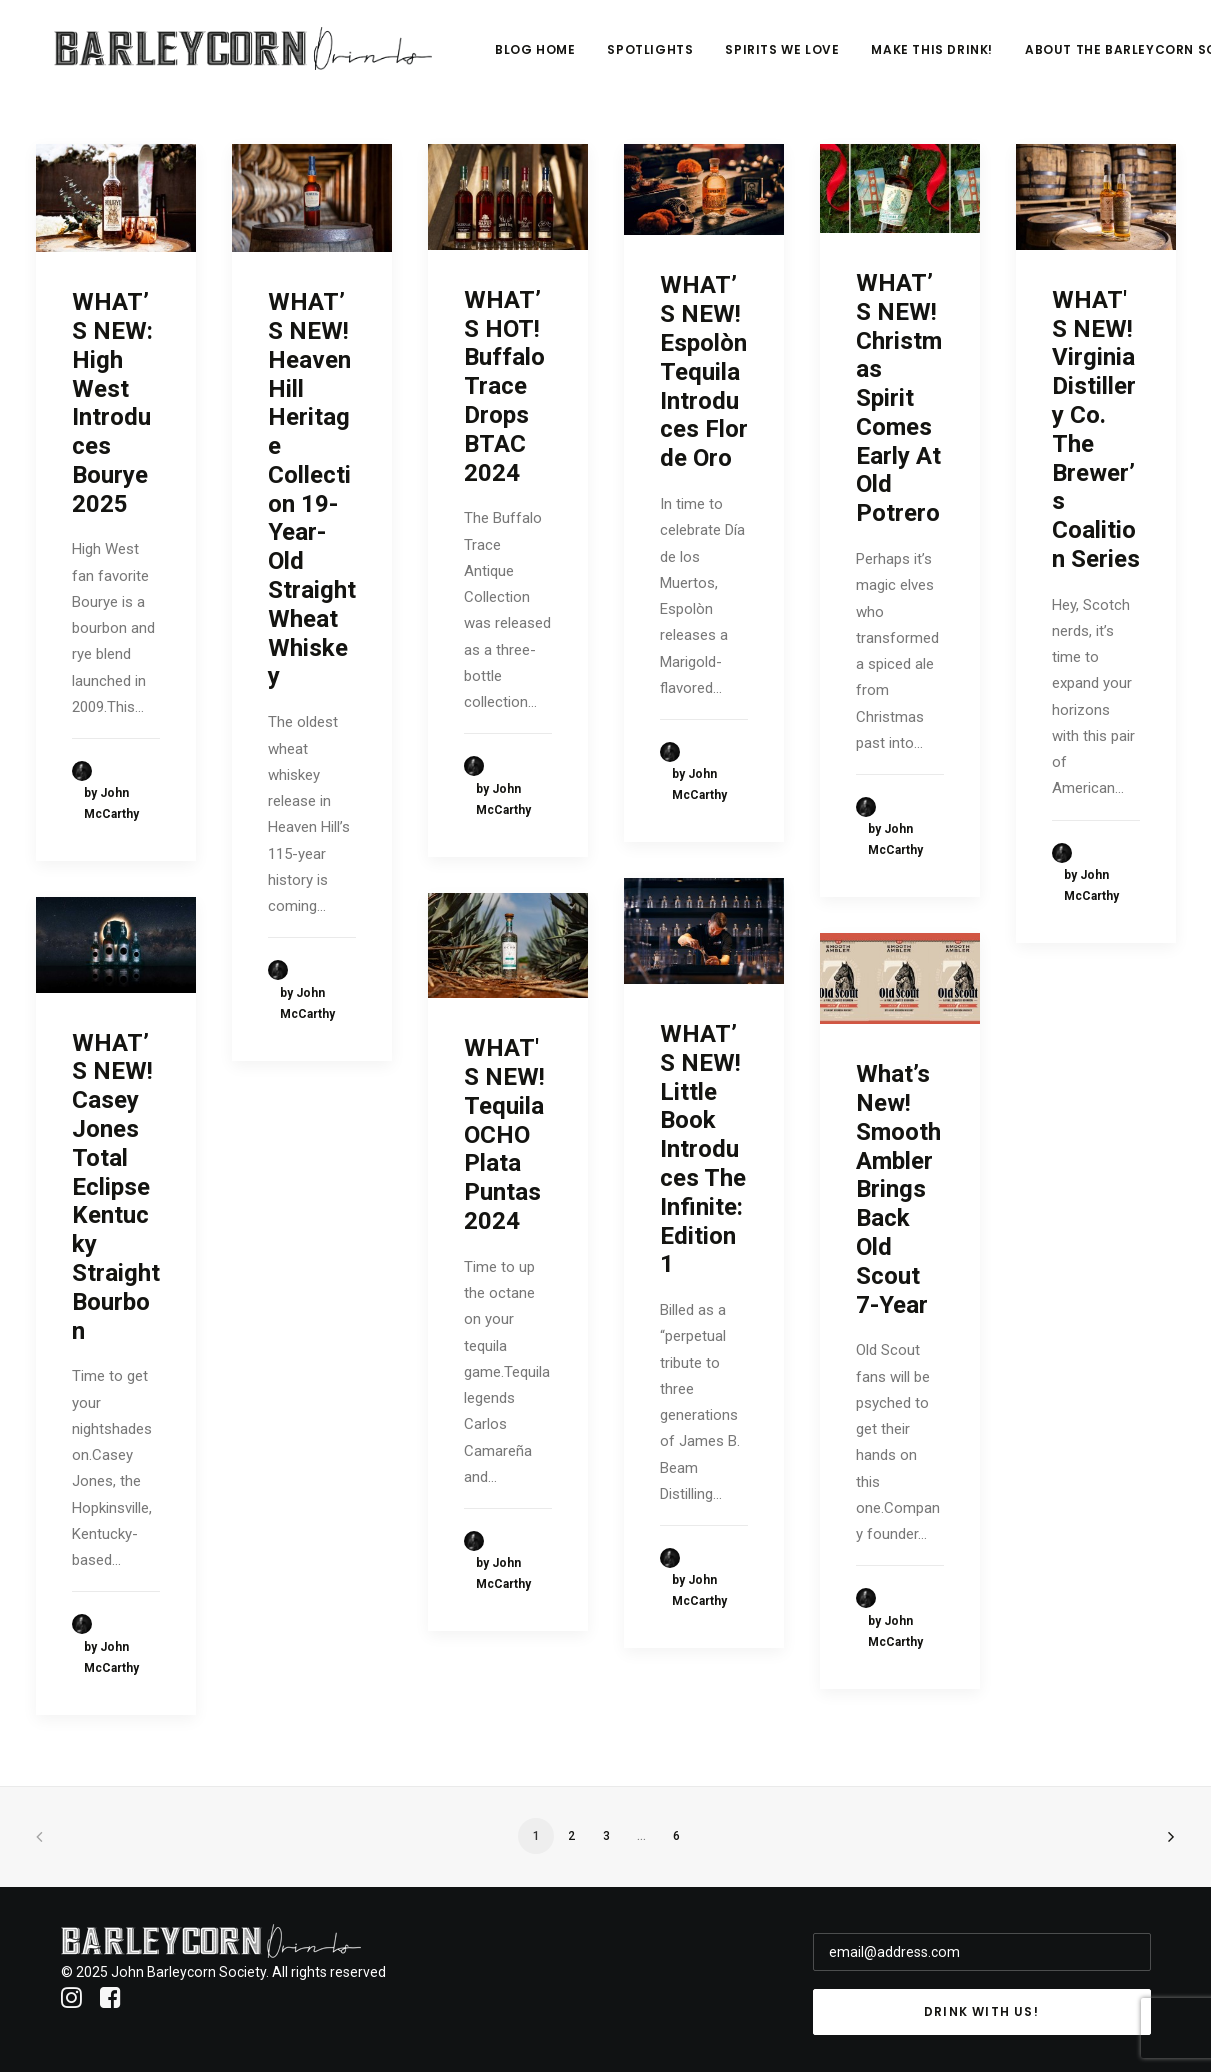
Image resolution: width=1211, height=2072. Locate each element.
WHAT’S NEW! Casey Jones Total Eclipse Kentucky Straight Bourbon (116, 1187)
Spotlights (744, 56)
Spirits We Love (876, 56)
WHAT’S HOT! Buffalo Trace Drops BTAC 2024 (504, 386)
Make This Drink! (1026, 56)
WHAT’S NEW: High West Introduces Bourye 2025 (112, 403)
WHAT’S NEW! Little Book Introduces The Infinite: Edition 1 (703, 1149)
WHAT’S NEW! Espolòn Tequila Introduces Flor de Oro (704, 371)
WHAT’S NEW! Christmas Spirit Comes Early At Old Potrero (899, 398)
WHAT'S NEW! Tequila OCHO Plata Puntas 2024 (504, 1134)
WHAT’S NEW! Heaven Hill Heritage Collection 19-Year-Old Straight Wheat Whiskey (312, 489)
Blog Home (628, 56)
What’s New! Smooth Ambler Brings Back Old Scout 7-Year (898, 1189)
